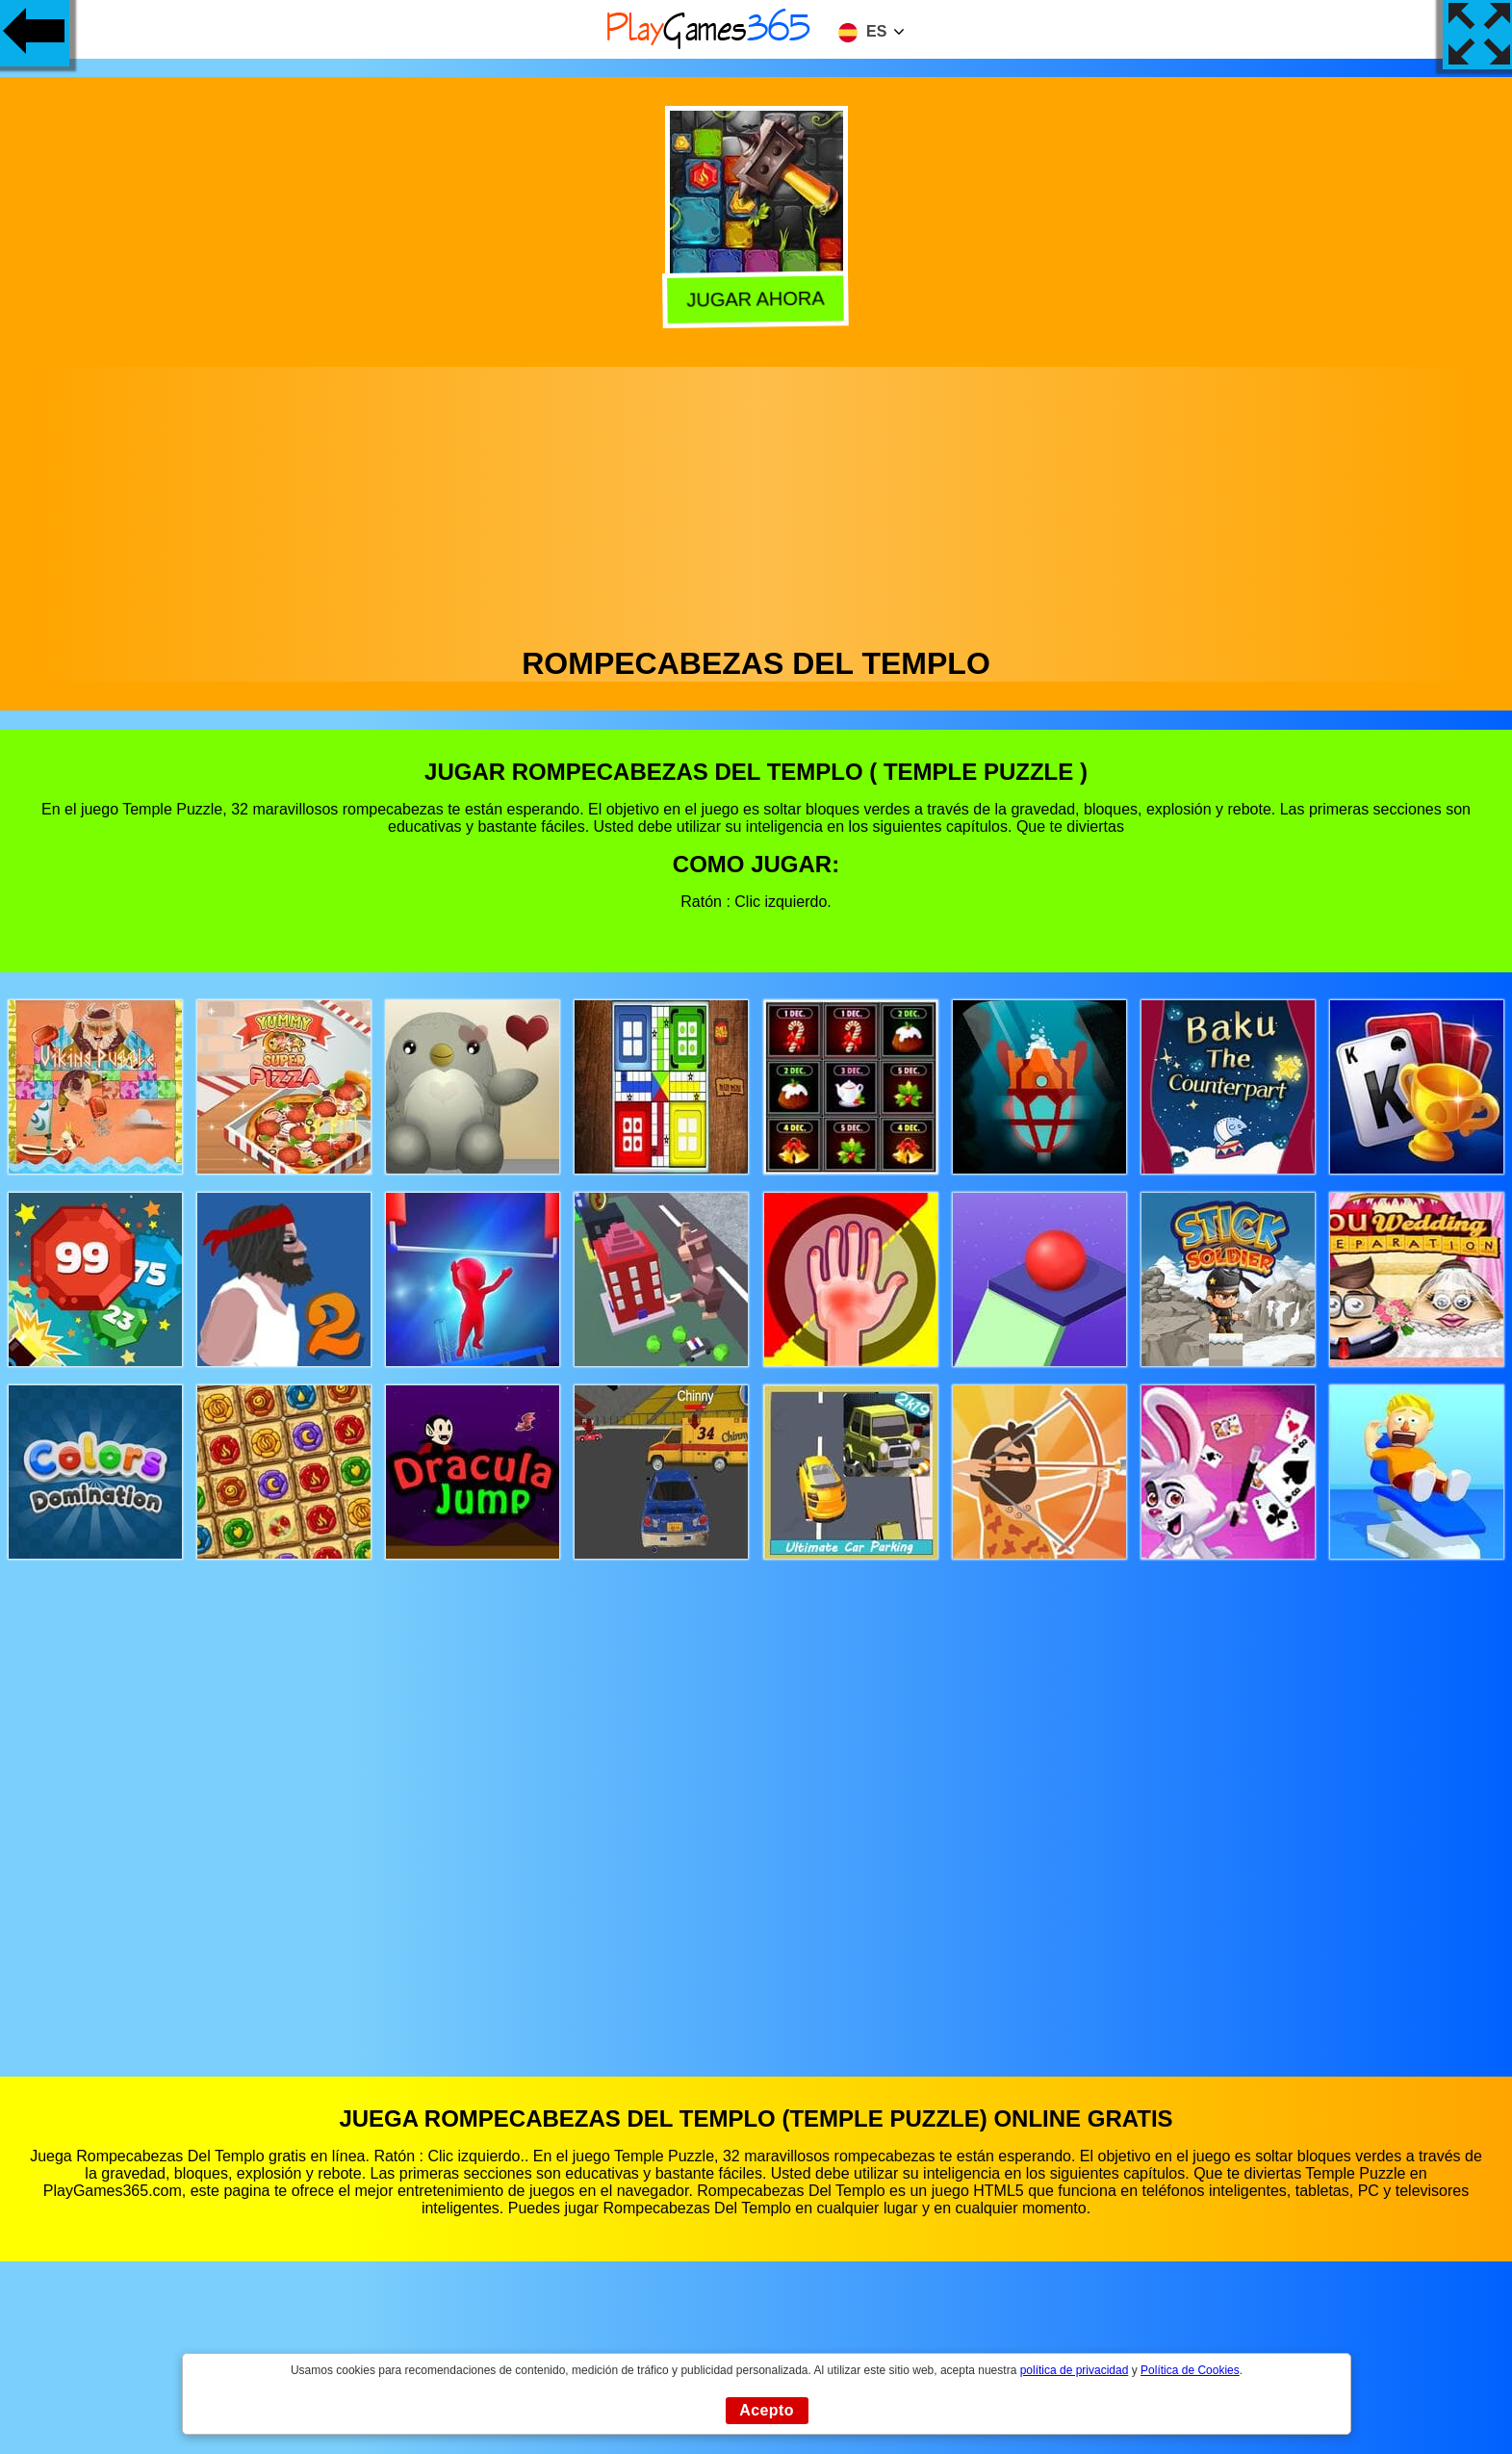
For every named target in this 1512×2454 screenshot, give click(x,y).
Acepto (766, 2410)
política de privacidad (1074, 2370)
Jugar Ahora (753, 300)
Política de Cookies (1190, 2370)
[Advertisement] (756, 501)
